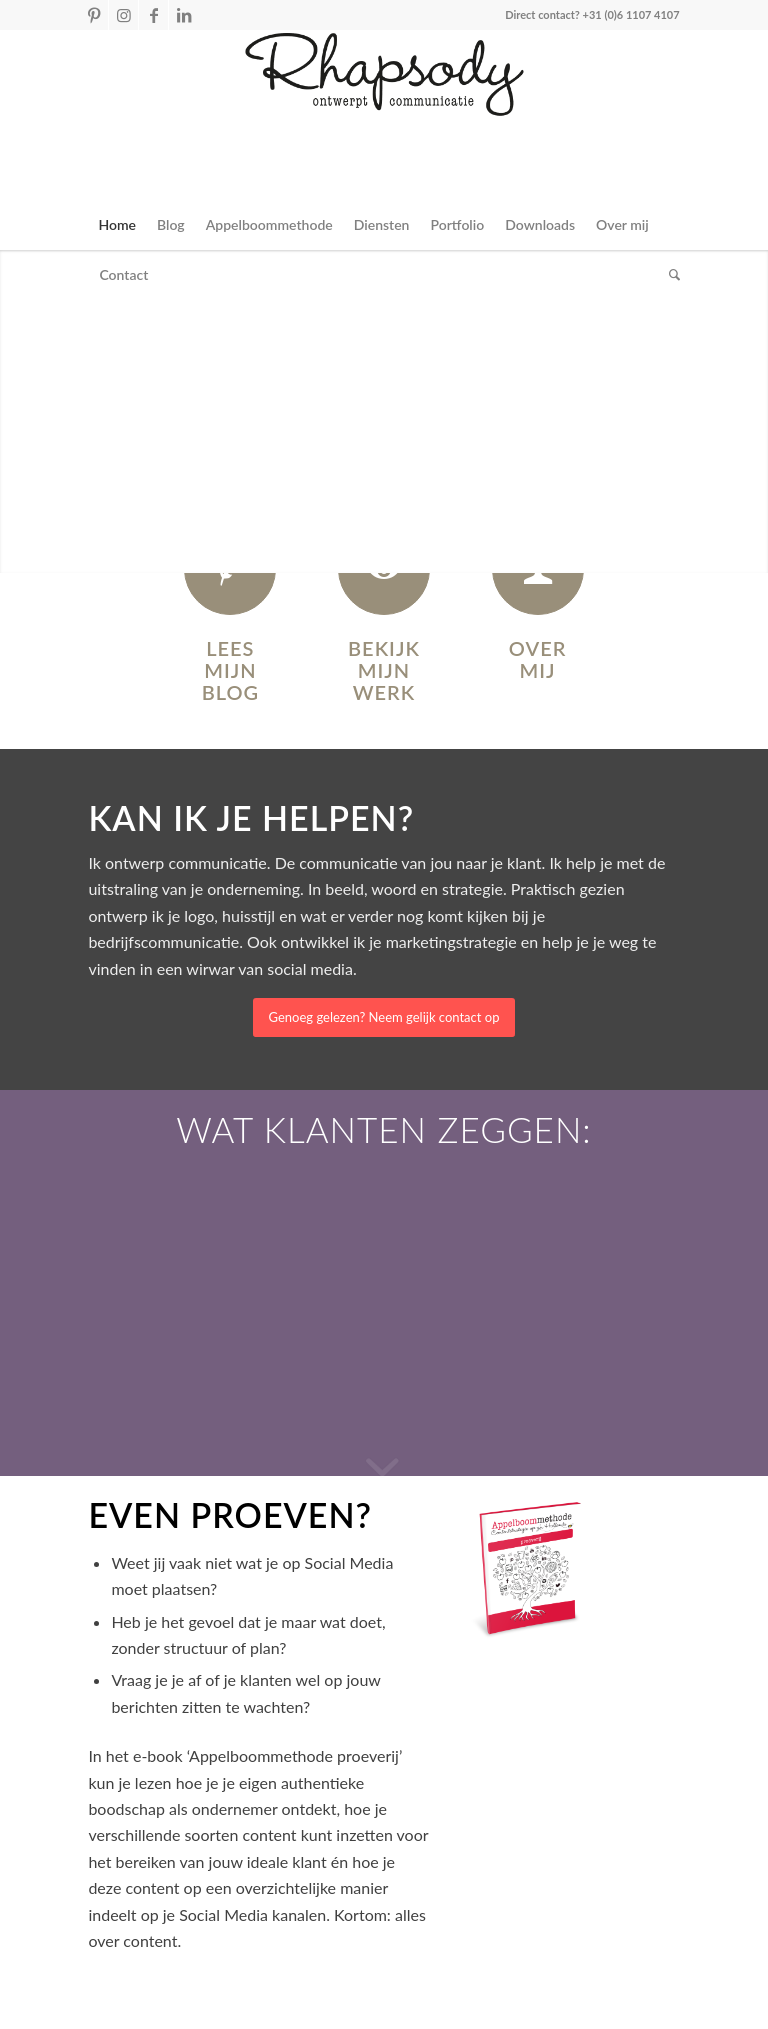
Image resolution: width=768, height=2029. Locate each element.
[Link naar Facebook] (153, 15)
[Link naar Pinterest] (93, 15)
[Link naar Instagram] (123, 15)
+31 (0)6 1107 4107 (631, 14)
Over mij (538, 659)
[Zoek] (669, 275)
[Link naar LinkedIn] (184, 15)
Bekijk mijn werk (384, 670)
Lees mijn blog (230, 670)
